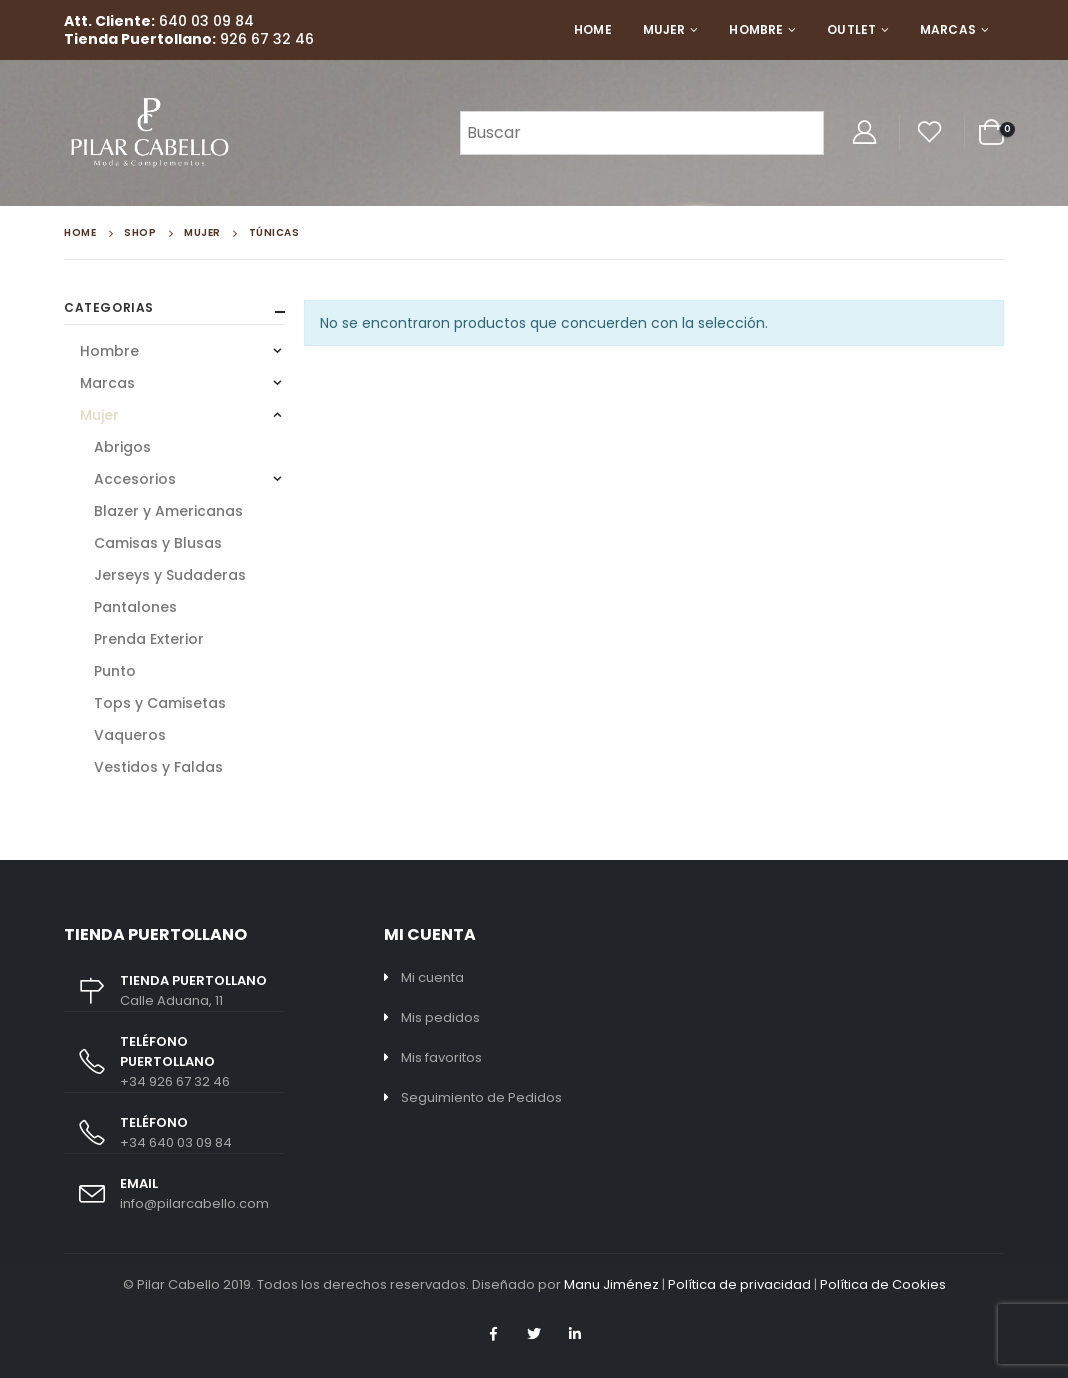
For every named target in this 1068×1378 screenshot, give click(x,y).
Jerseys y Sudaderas (170, 575)
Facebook (493, 1334)
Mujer (664, 29)
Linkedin (575, 1334)
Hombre (756, 29)
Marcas (948, 29)
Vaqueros (130, 735)
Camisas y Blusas (158, 543)
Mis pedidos (440, 1017)
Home (592, 29)
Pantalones (135, 607)
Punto (115, 671)
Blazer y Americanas (168, 511)
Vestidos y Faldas (158, 767)
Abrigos (122, 447)
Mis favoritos (441, 1057)
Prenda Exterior (149, 639)
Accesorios (135, 479)
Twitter (534, 1334)
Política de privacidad (739, 1284)
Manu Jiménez (611, 1284)
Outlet (851, 29)
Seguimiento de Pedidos (481, 1097)
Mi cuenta (432, 977)
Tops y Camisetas (160, 703)
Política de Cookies (883, 1284)
